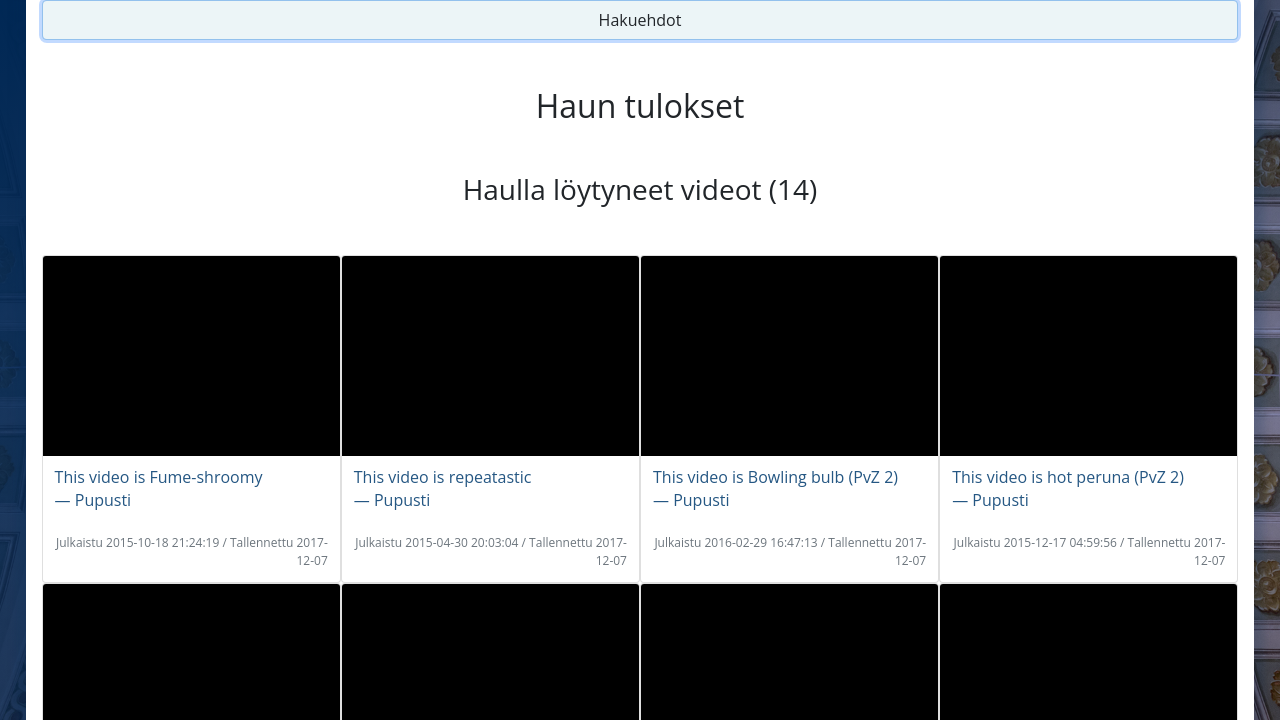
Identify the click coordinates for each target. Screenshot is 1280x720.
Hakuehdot (640, 20)
